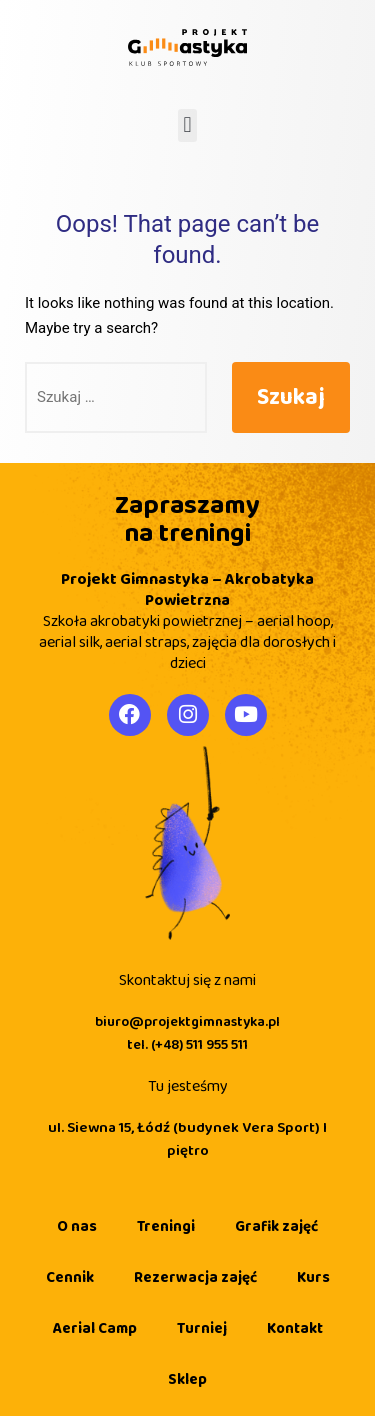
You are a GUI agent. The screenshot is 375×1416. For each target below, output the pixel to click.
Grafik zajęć (276, 1227)
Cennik (70, 1278)
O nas (77, 1227)
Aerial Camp (95, 1329)
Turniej (202, 1329)
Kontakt (295, 1329)
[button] (187, 125)
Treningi (166, 1227)
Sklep (187, 1380)
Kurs (313, 1278)
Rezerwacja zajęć (195, 1278)
